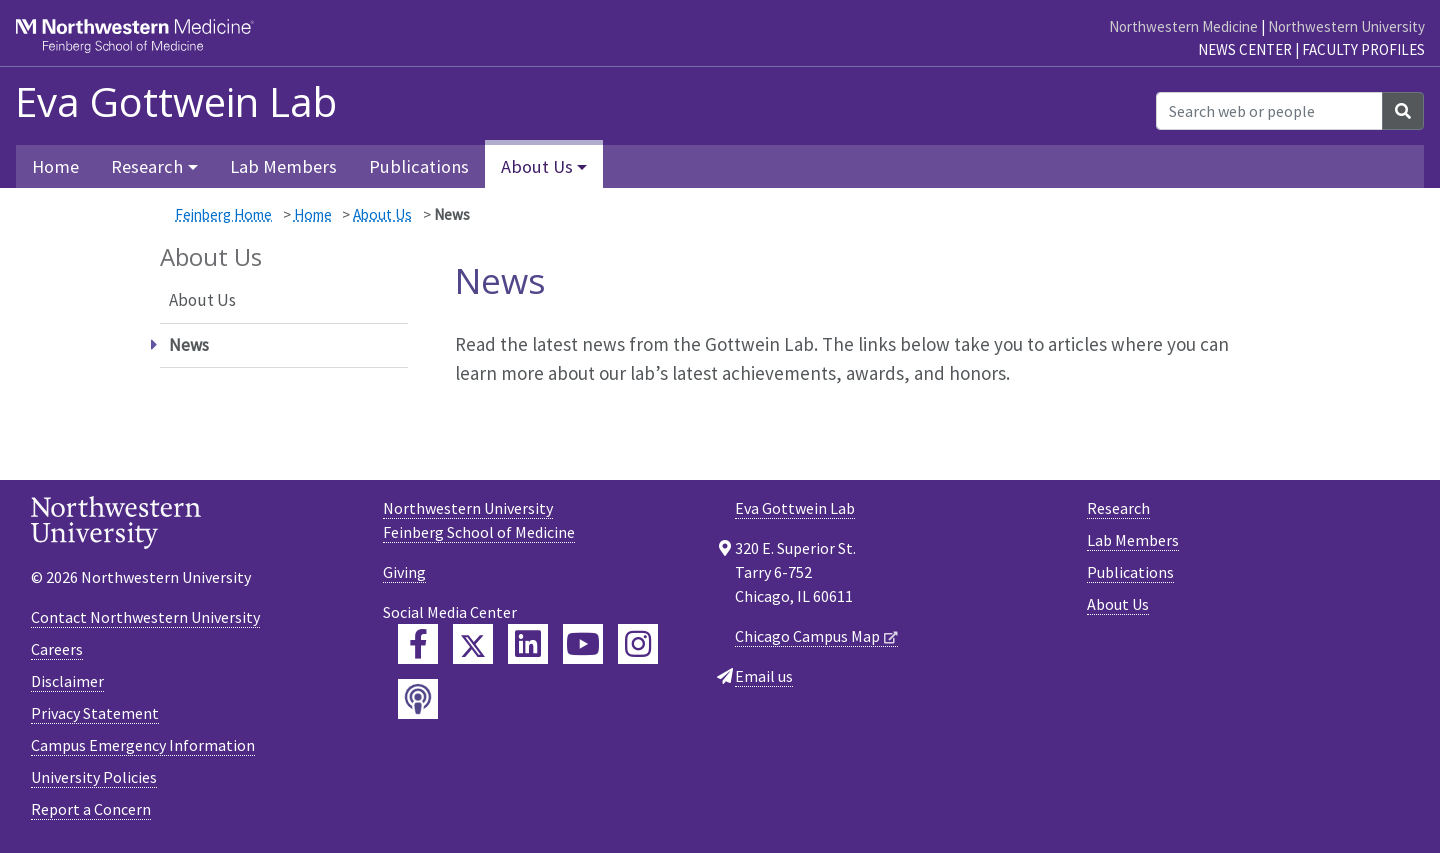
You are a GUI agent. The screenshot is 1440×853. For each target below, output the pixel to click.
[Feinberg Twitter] (473, 644)
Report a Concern (91, 809)
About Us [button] (537, 166)
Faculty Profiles (1363, 49)
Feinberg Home (223, 214)
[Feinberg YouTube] (583, 644)
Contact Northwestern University (145, 617)
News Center (1245, 49)
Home (55, 166)
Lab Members (283, 166)
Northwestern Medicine (1183, 26)
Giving (404, 572)
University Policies (94, 777)
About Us (382, 214)
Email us (764, 676)
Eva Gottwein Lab (176, 102)
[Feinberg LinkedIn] (528, 644)
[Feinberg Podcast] (418, 699)
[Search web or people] (1269, 111)
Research (1118, 508)
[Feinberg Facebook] (418, 644)
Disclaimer (67, 681)
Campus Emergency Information (143, 745)
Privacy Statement (95, 713)
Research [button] (147, 166)
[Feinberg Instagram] (638, 644)
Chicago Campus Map (807, 636)
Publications (419, 166)
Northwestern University (1346, 26)
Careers (57, 649)
